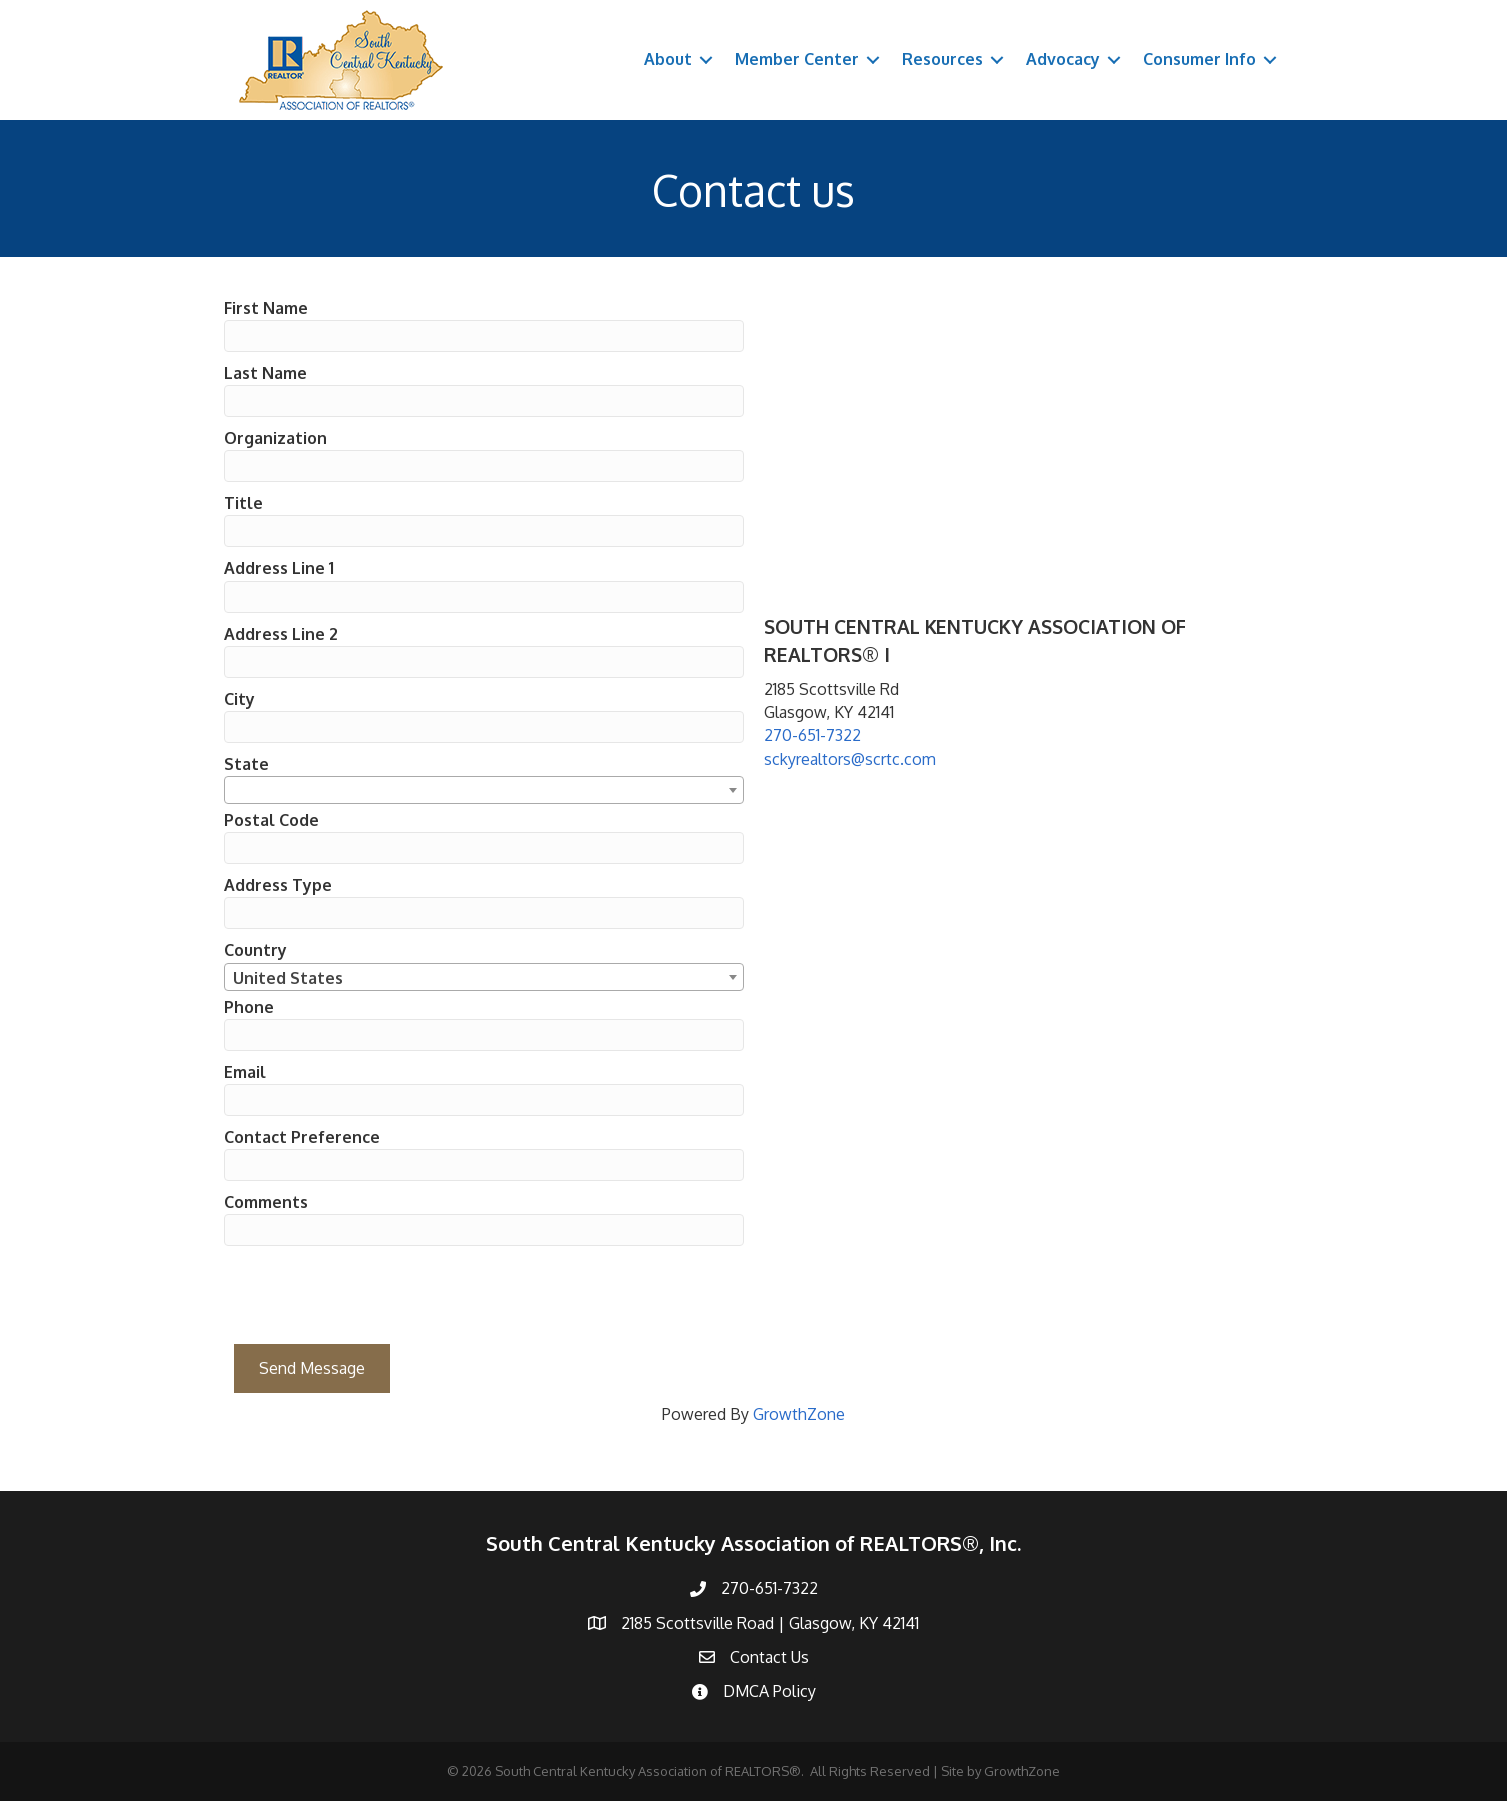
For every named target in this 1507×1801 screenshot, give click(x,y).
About (668, 59)
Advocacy (1063, 59)
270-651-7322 (812, 735)
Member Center (797, 59)
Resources (942, 59)
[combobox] (484, 790)
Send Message (312, 1368)
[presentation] (386, 1295)
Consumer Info (1199, 59)
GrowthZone (799, 1414)
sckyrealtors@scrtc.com (850, 759)
